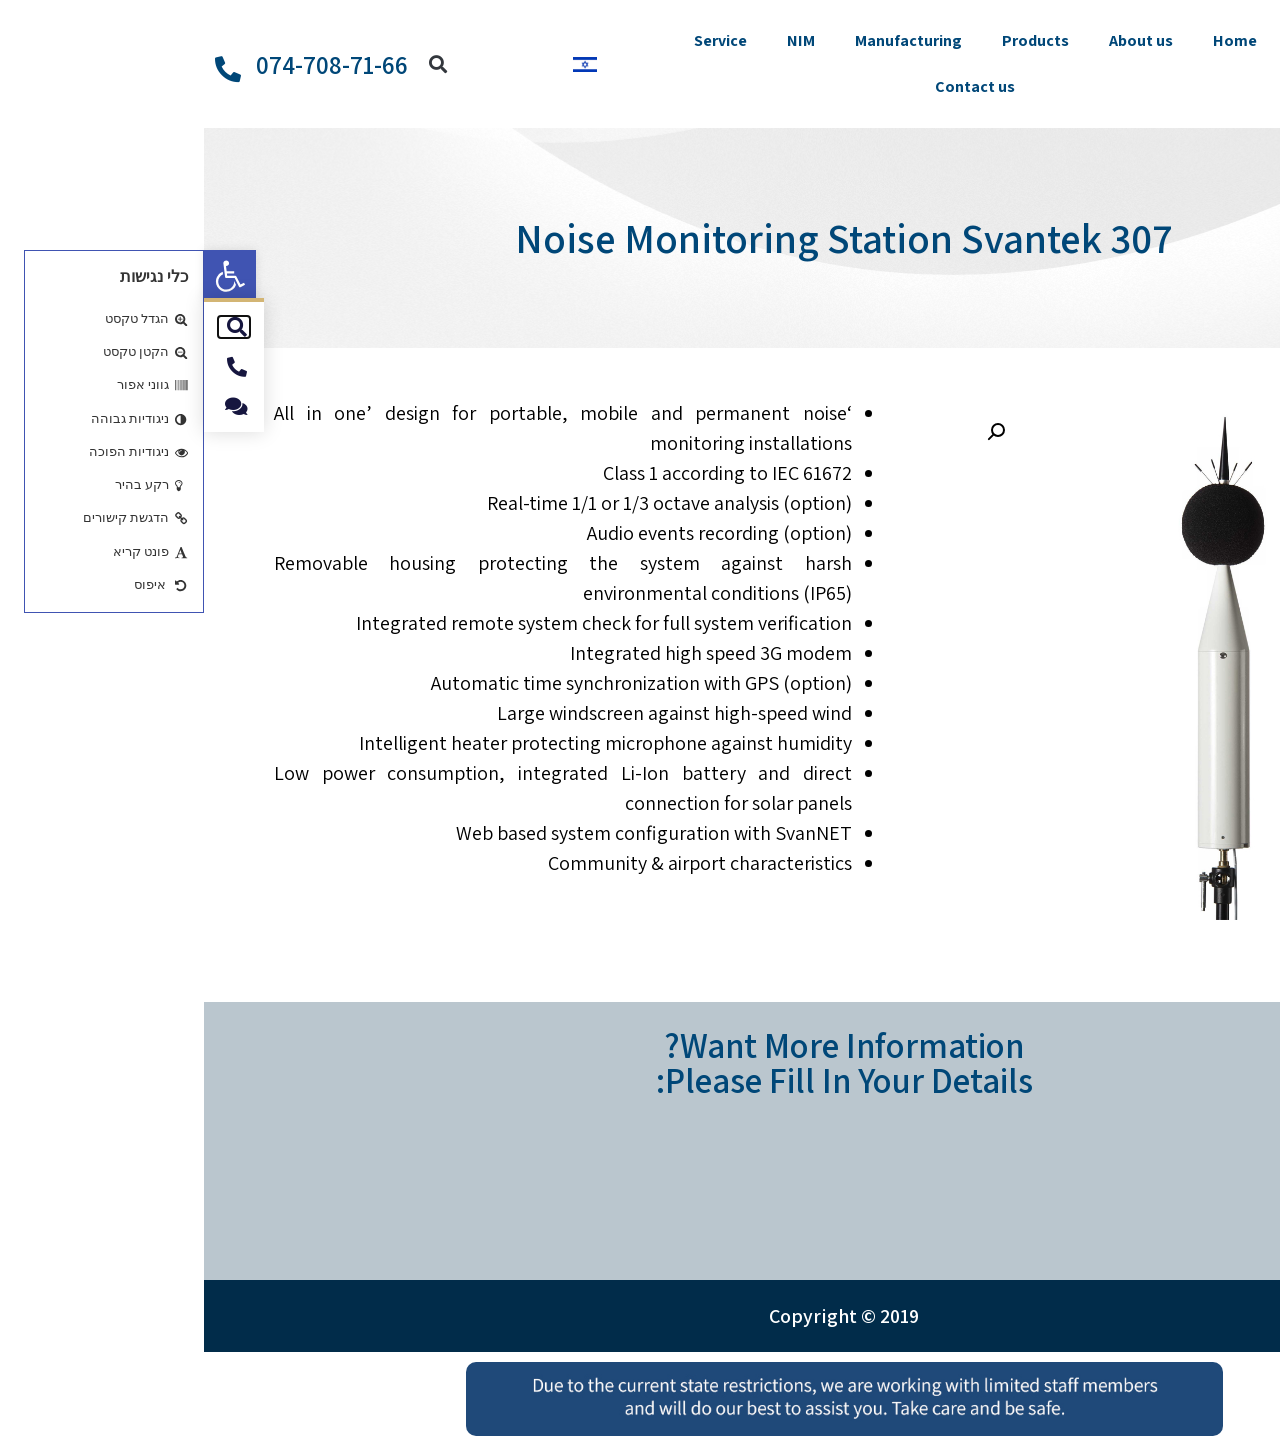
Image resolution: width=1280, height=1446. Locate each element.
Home (1031, 40)
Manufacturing (704, 40)
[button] (26, 276)
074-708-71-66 (128, 64)
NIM (597, 40)
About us (937, 40)
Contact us (771, 86)
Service (516, 40)
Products (831, 40)
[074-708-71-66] (24, 69)
